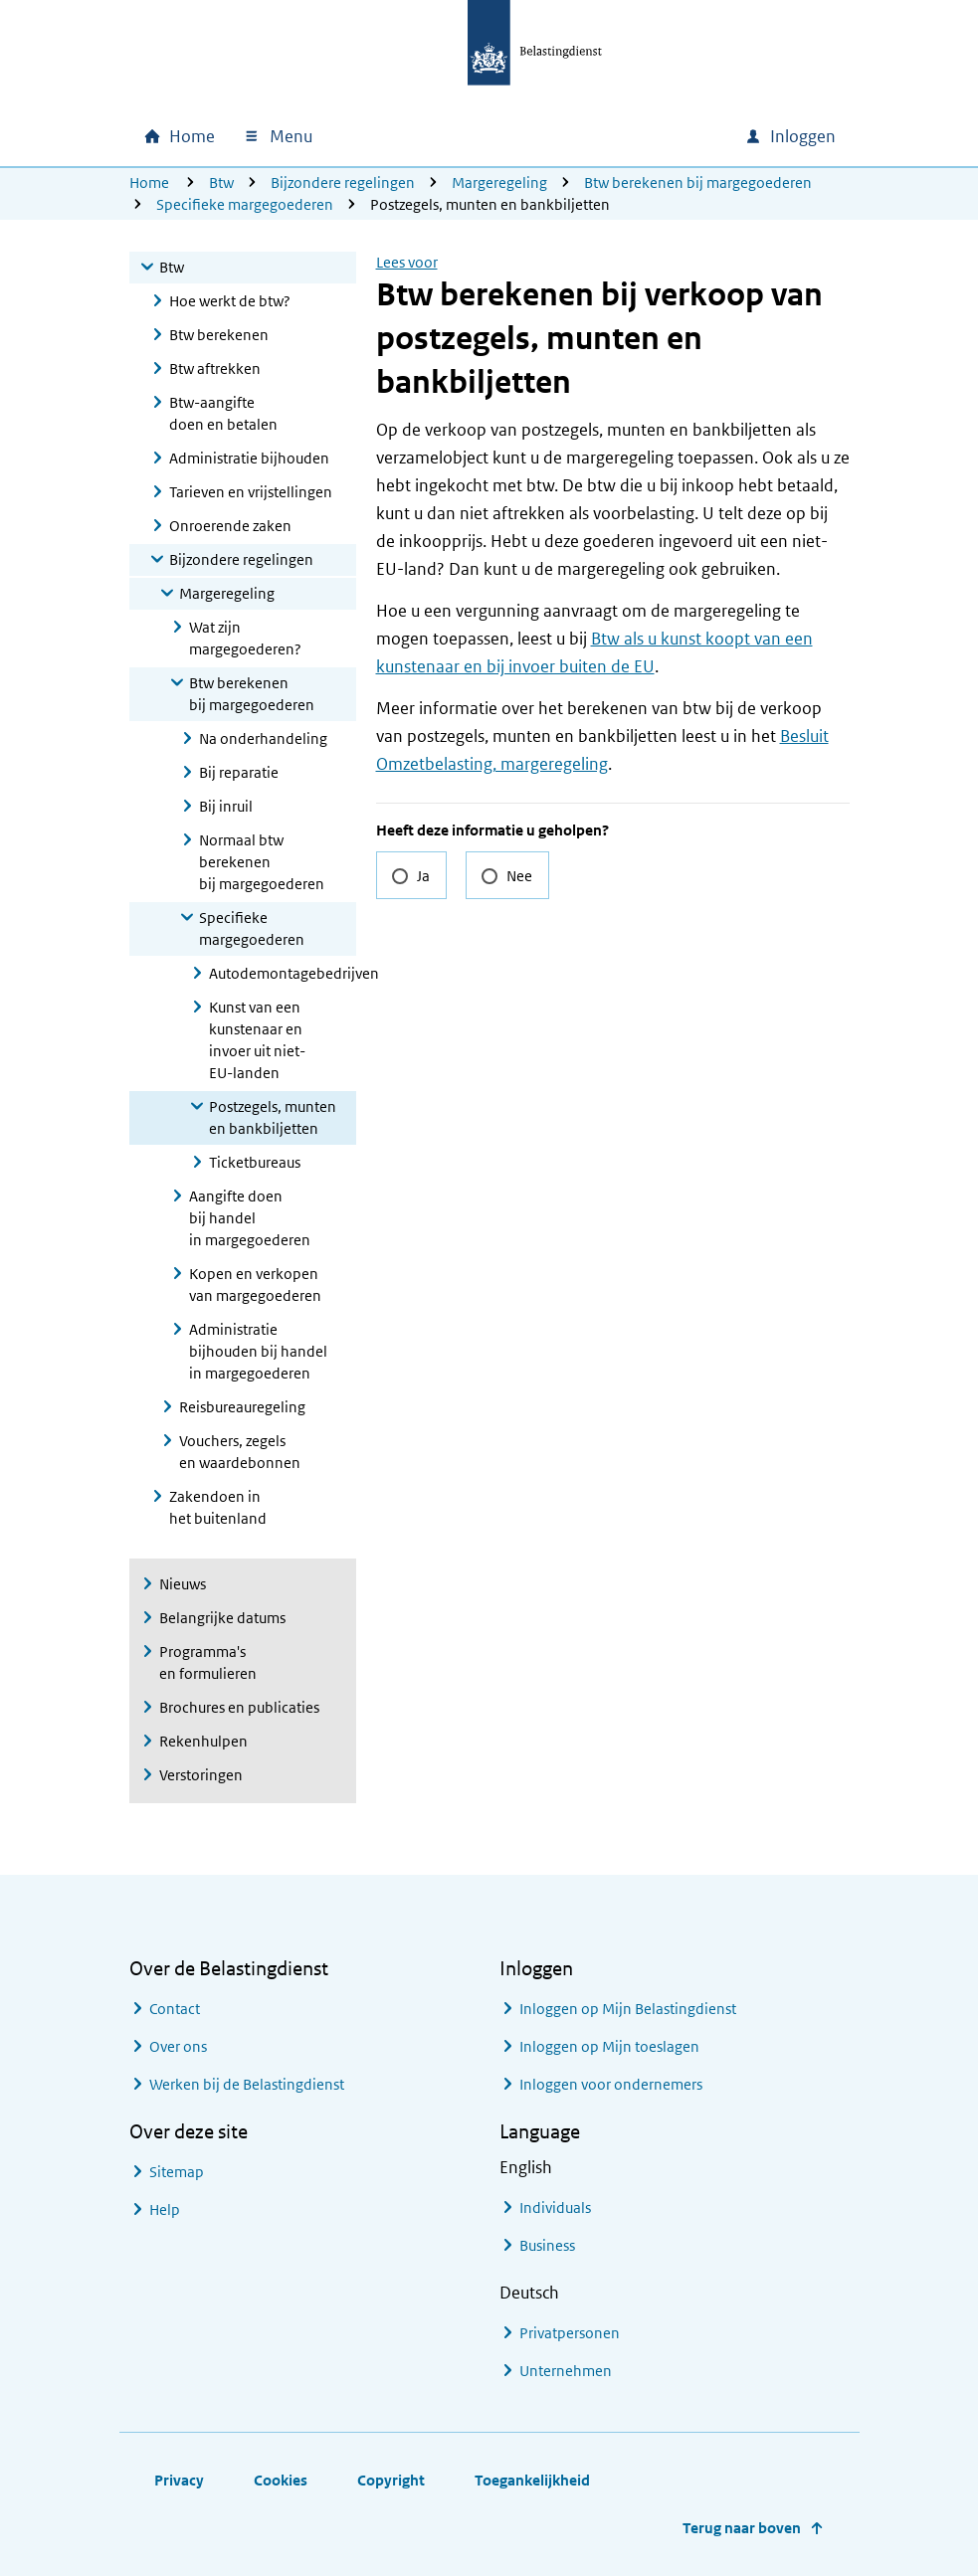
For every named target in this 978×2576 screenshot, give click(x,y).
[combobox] (559, 136)
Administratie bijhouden (249, 458)
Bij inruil (226, 806)
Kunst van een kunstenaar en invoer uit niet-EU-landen (257, 1040)
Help (164, 2209)
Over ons (178, 2046)
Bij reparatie (239, 772)
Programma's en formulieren (208, 1662)
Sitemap (176, 2171)
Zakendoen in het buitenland (218, 1507)
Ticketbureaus (254, 1162)
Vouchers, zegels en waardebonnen (239, 1451)
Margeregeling (499, 182)
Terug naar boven (742, 2527)
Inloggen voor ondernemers (610, 2084)
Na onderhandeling (263, 738)
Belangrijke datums (222, 1617)
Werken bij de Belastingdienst (246, 2084)
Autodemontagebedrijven (282, 973)
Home (149, 182)
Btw (221, 182)
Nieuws (182, 1583)
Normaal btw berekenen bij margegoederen (261, 861)
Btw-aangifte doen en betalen (223, 413)
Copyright (391, 2480)
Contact (174, 2008)
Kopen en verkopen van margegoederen (255, 1284)
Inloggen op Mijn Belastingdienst (627, 2008)
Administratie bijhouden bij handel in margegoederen (258, 1351)
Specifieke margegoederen (244, 204)
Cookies (280, 2480)
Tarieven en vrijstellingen (250, 491)
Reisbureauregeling (242, 1406)
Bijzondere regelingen (343, 182)
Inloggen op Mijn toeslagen (609, 2046)
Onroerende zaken (230, 525)
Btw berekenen (219, 334)
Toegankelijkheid (532, 2480)
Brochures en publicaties (239, 1707)
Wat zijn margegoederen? (245, 638)
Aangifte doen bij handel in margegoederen (249, 1218)
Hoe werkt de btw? (230, 300)
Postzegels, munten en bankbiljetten (272, 1117)
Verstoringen (201, 1774)
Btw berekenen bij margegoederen (698, 182)
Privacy (179, 2480)
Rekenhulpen (203, 1741)
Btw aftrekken (215, 368)
